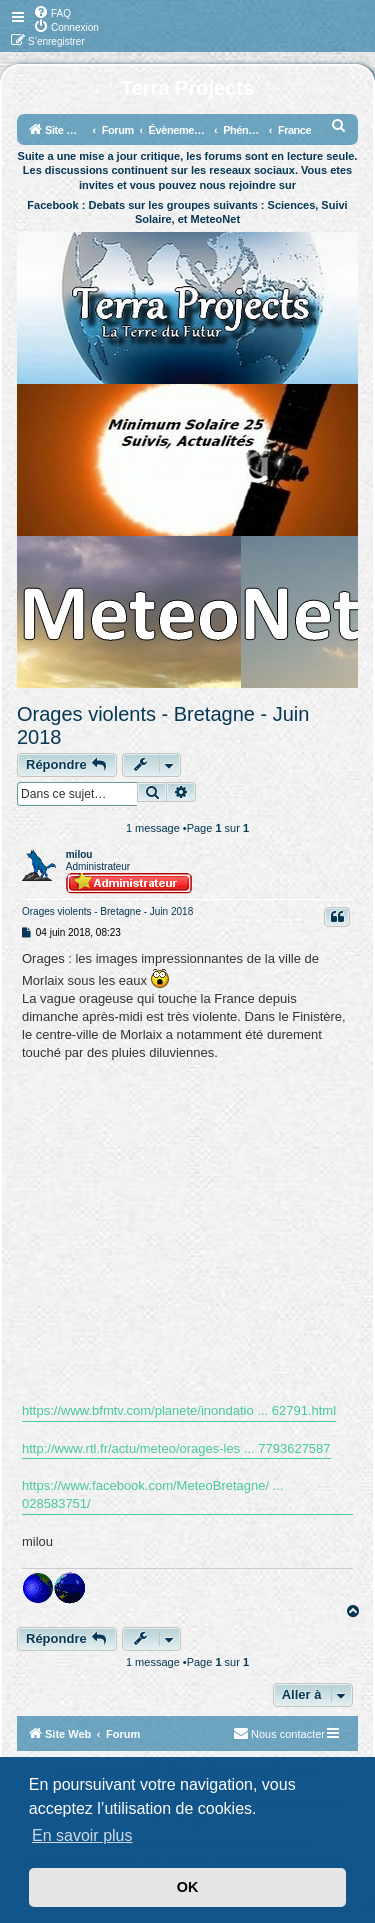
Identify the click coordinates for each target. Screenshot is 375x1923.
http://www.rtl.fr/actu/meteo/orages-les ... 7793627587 (176, 1448)
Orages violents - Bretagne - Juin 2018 (163, 725)
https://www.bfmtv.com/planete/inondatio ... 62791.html (179, 1410)
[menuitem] (52, 12)
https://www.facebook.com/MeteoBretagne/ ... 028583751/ (153, 1494)
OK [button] (188, 1887)
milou (79, 854)
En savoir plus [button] (82, 1835)
